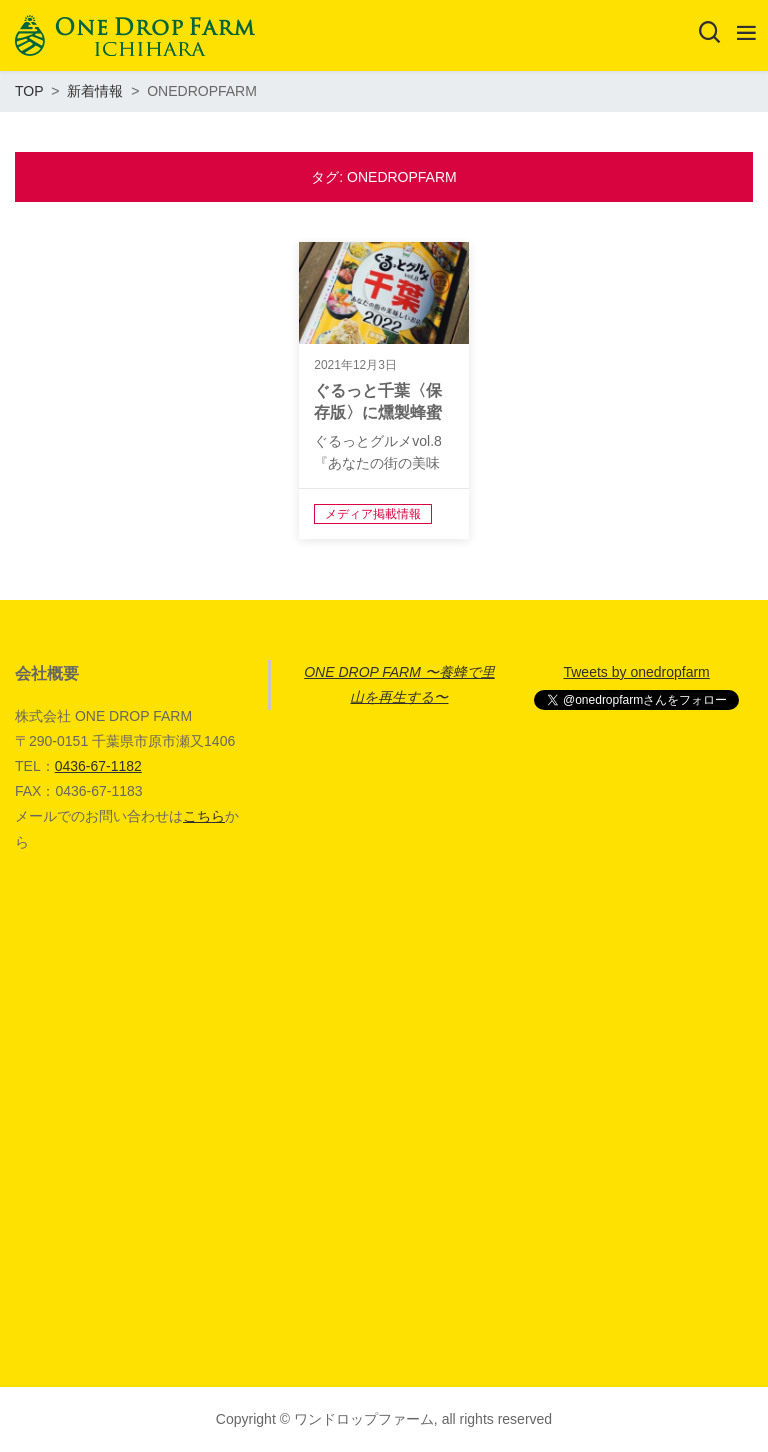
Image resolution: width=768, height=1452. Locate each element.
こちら (204, 816)
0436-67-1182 (98, 766)
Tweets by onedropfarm (636, 672)
